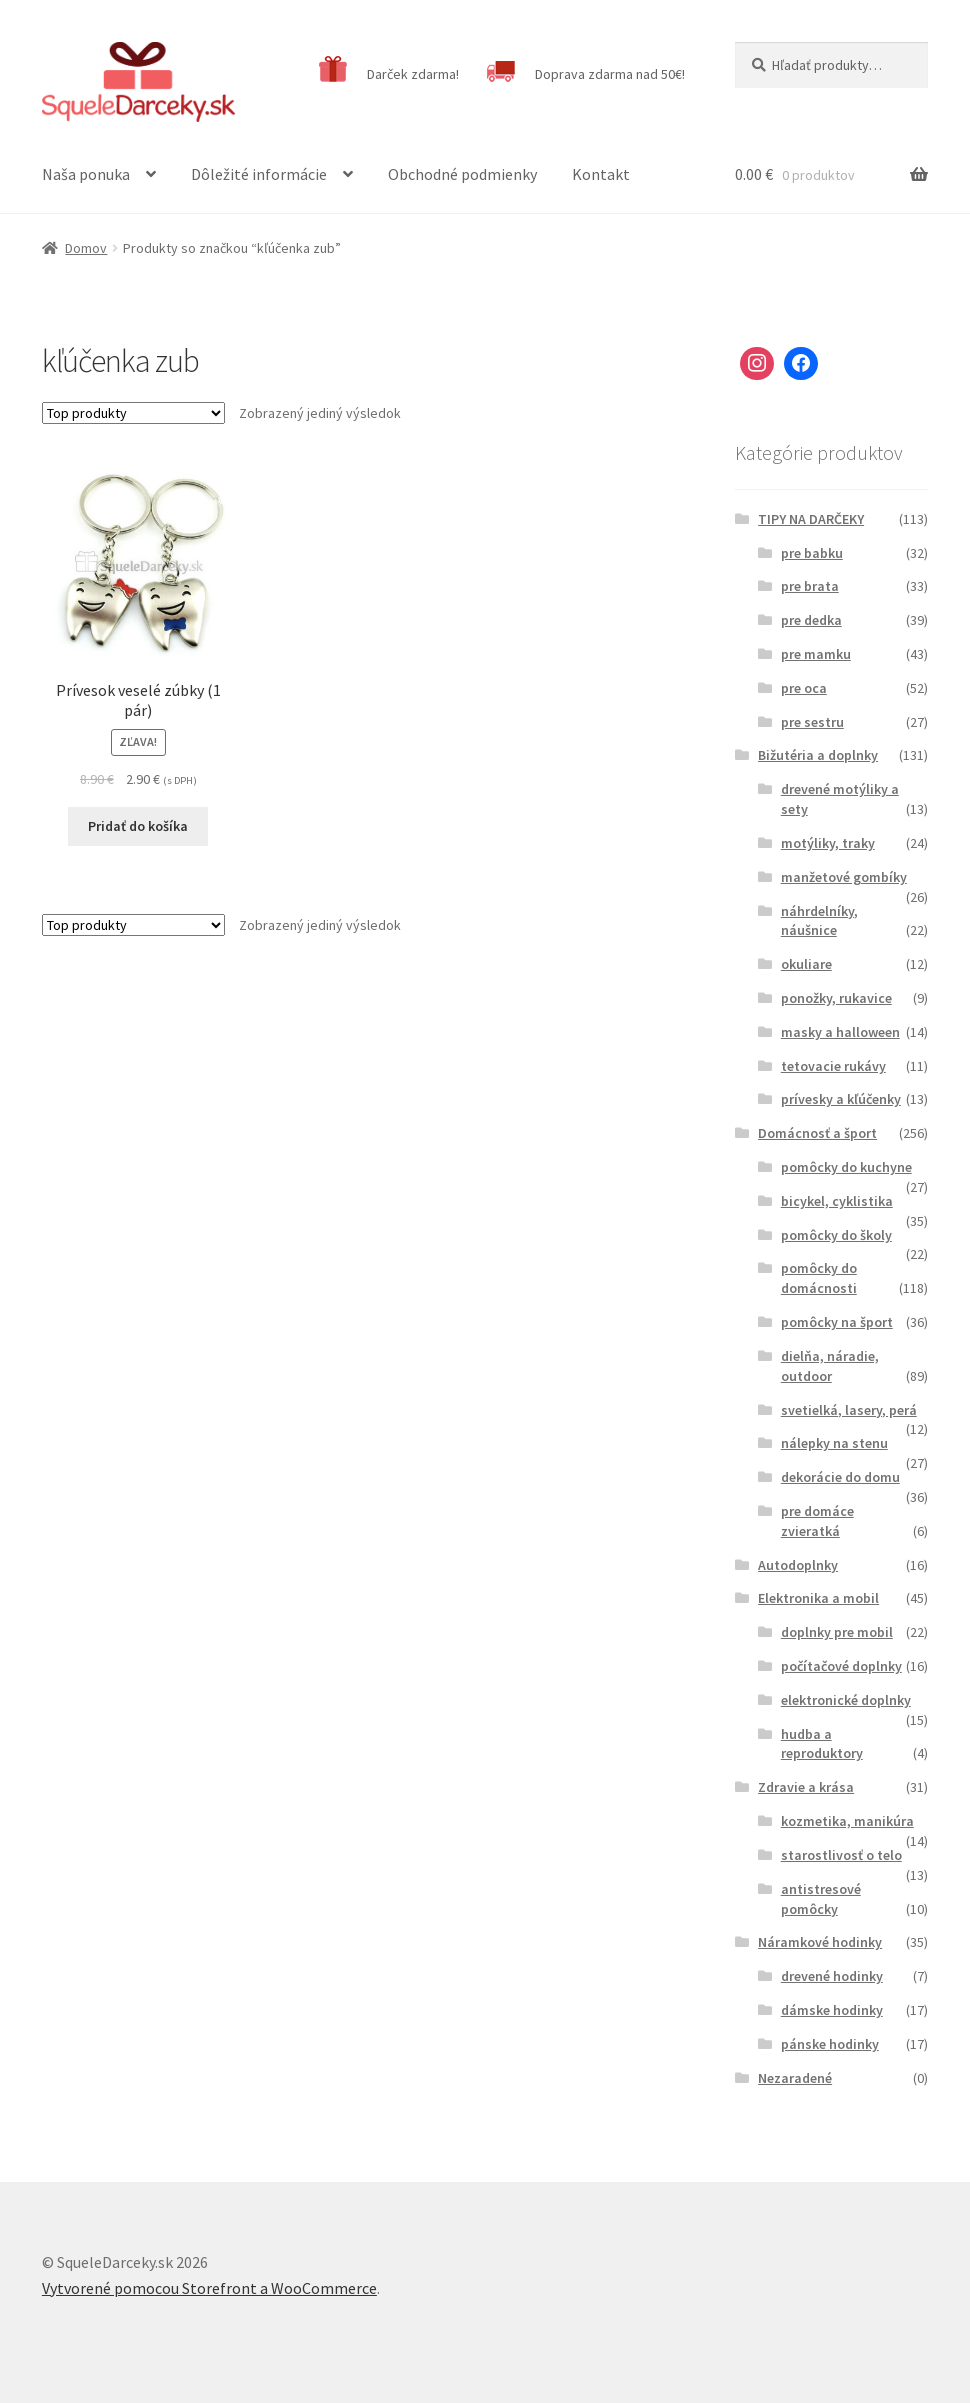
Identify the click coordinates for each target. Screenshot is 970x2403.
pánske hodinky (830, 2044)
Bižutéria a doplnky (818, 755)
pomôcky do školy (836, 1235)
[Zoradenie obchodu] (133, 413)
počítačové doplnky (841, 1666)
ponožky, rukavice (836, 998)
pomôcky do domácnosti (819, 1278)
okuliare (806, 964)
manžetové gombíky (844, 877)
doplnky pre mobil (837, 1632)
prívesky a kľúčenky (841, 1099)
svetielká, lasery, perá (849, 1410)
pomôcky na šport (837, 1322)
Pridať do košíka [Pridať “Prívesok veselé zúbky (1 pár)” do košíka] (138, 826)
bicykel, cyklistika (837, 1201)
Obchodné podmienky (462, 174)
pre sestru (812, 722)
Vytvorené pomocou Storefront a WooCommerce (209, 2288)
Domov (86, 248)
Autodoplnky (798, 1565)
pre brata (810, 586)
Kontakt (601, 174)
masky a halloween (840, 1032)
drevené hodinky (832, 1976)
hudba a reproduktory (822, 1744)
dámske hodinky (832, 2010)
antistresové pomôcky (821, 1899)
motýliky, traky (828, 843)
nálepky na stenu (834, 1443)
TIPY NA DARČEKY (811, 519)
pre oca (804, 688)
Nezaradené (795, 2078)
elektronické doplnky (846, 1700)
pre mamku (816, 654)
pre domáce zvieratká (817, 1521)
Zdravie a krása (806, 1787)
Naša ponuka (86, 174)
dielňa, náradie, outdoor (830, 1366)
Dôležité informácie (259, 174)
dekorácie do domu (840, 1477)
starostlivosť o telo (841, 1855)
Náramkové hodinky (820, 1942)
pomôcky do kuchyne (846, 1167)
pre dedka (811, 620)
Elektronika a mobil (818, 1598)
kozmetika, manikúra (847, 1821)
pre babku (812, 553)
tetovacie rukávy (833, 1066)
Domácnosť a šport (817, 1133)
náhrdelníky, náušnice (819, 921)
